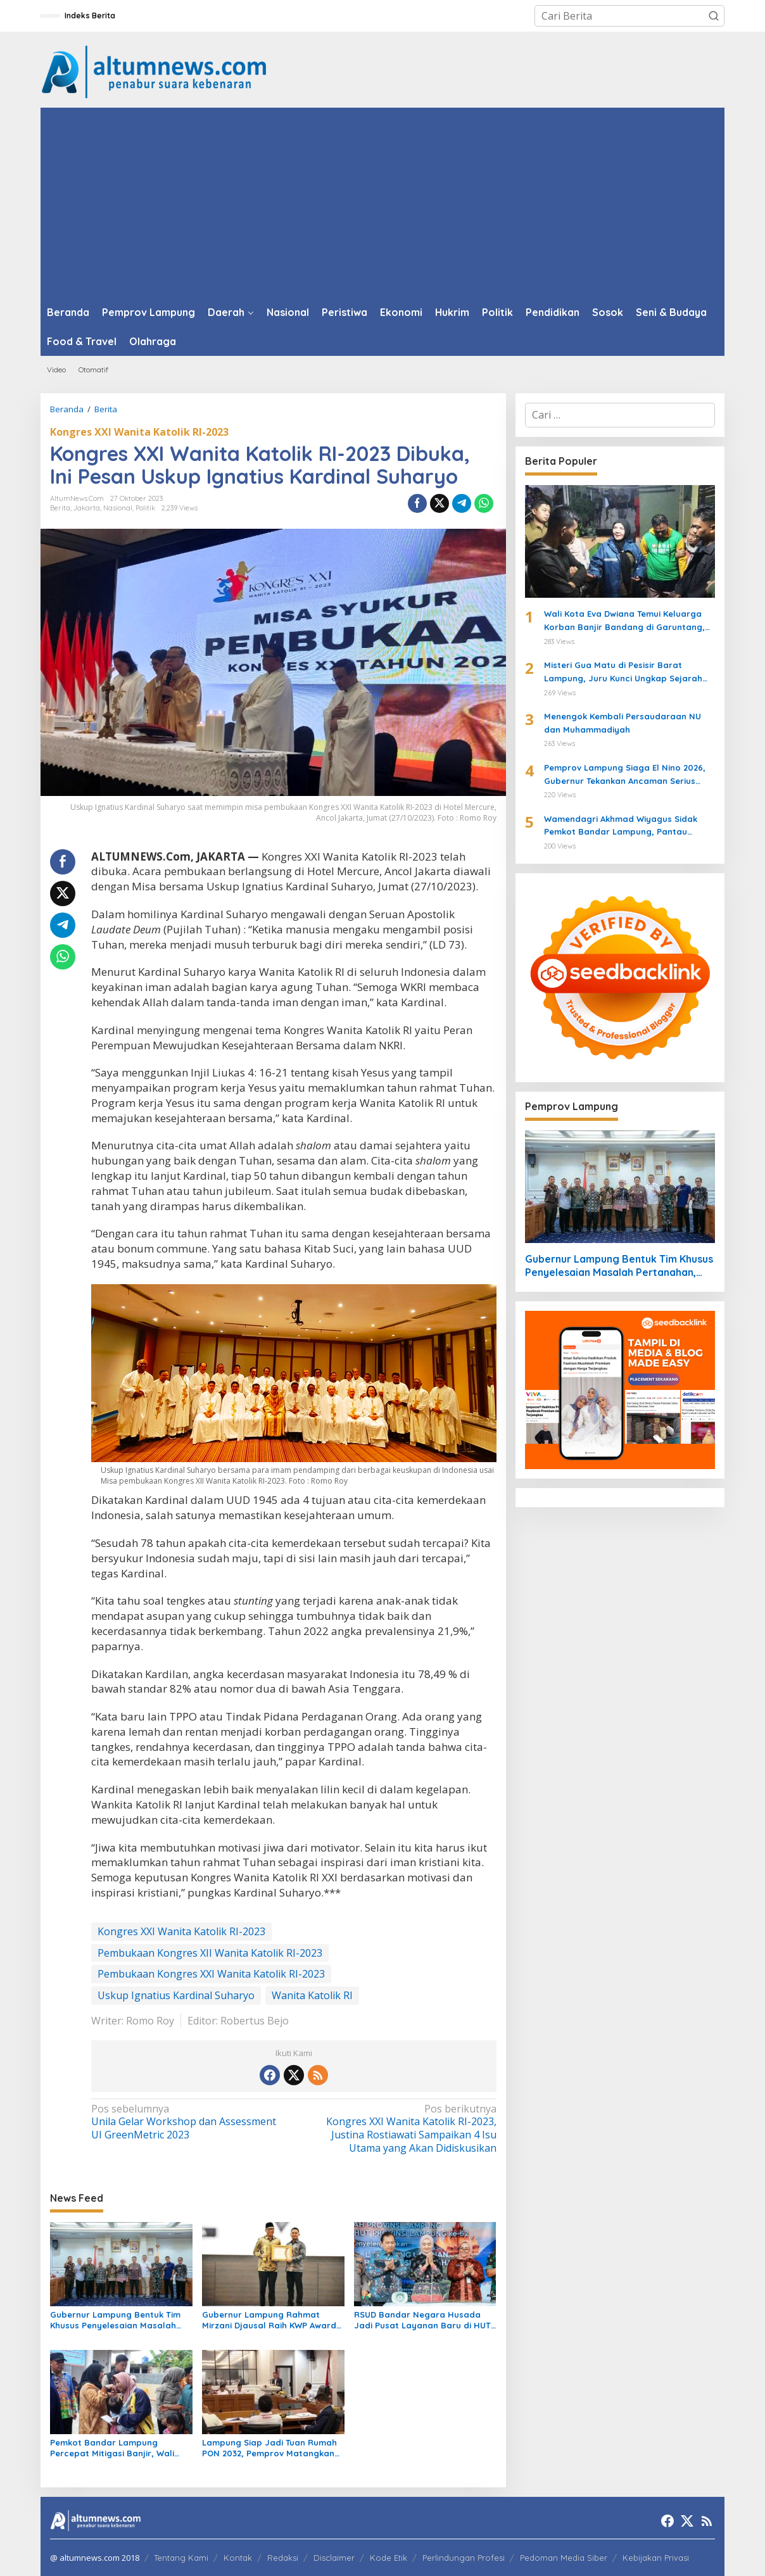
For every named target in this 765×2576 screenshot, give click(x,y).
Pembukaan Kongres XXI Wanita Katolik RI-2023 (211, 1974)
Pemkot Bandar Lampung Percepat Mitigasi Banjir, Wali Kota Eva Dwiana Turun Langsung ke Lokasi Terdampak (119, 2448)
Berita (60, 507)
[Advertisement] (382, 202)
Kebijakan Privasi (656, 2558)
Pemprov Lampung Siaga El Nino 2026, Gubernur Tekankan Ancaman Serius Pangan (624, 775)
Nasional (117, 507)
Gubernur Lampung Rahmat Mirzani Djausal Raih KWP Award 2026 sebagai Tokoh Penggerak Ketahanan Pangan (269, 2320)
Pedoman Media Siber (563, 2558)
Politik (145, 507)
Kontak (238, 2558)
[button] (713, 16)
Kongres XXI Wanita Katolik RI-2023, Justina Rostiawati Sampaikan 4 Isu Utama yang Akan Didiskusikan (398, 2128)
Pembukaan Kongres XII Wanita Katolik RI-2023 (210, 1953)
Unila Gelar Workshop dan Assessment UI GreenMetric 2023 (188, 2122)
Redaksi (282, 2558)
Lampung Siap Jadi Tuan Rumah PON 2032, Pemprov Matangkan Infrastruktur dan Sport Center (269, 2448)
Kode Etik (388, 2558)
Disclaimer (334, 2558)
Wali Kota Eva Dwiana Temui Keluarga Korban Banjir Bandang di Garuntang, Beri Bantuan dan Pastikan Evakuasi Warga (624, 621)
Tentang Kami (181, 2558)
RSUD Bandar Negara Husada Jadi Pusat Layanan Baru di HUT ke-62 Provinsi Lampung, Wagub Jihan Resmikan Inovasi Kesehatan (422, 2320)
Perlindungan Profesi (463, 2558)
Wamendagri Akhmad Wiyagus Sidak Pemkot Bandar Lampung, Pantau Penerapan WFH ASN (620, 826)
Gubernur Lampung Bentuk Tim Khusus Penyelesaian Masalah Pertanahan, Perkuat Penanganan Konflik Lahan (115, 2320)
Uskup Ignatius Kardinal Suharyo (176, 1995)
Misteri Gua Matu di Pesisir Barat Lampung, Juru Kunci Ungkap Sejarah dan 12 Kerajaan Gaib (623, 672)
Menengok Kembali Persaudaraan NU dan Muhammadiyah (622, 723)
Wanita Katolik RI (312, 1995)
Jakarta (86, 507)
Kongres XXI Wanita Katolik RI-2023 (139, 432)
